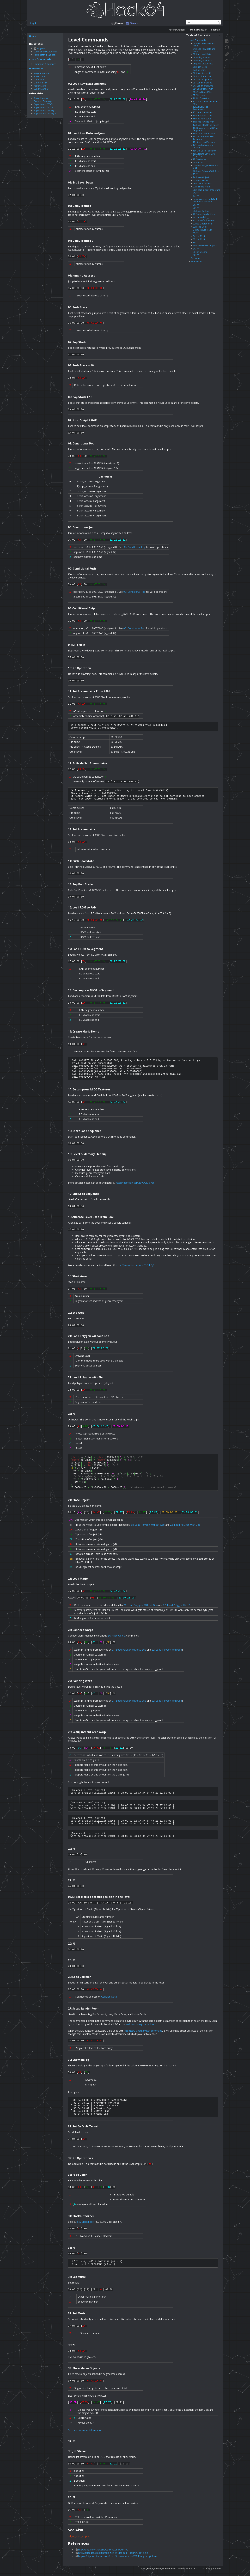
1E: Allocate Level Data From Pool (204, 154)
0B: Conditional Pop (202, 82)
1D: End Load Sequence (205, 150)
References (196, 261)
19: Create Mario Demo (204, 133)
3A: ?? (196, 248)
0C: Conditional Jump (203, 85)
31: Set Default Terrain (204, 220)
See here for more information (85, 2430)
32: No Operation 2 (202, 223)
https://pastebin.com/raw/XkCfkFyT (135, 1265)
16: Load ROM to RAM (203, 121)
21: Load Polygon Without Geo (205, 166)
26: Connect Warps (202, 183)
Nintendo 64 (36, 68)
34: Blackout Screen (202, 229)
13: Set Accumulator (202, 112)
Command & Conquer (45, 63)
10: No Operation (201, 98)
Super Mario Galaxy (44, 110)
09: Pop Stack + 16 (202, 76)
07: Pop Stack (199, 70)
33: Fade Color (200, 226)
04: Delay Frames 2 (202, 60)
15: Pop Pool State (202, 118)
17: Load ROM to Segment (206, 125)
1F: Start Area (199, 159)
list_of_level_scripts (78, 2536)
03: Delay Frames (201, 57)
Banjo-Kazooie (41, 73)
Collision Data (109, 1996)
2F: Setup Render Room (204, 214)
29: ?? (195, 193)
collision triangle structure (140, 2024)
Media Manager (198, 29)
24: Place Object (201, 177)
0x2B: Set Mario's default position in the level (205, 200)
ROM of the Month (40, 59)
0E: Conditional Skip (202, 92)
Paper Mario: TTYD (43, 104)
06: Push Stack (200, 66)
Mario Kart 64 (40, 82)
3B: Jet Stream (200, 252)
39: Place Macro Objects (205, 245)
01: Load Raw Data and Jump (204, 50)
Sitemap (215, 29)
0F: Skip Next (199, 95)
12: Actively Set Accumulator (200, 108)
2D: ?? (196, 207)
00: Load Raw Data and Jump (204, 44)
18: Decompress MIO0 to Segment (205, 129)
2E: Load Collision (201, 211)
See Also (195, 258)
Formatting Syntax (45, 54)
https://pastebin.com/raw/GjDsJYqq (135, 1182)
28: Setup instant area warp (206, 189)
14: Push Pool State (202, 115)
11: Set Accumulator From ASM (205, 102)
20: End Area (199, 162)
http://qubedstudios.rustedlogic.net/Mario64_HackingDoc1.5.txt (113, 2552)
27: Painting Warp (201, 186)
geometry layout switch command (143, 2030)
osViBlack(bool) (85, 2221)
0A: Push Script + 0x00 (203, 79)
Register (41, 48)
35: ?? (195, 233)
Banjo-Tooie (40, 76)
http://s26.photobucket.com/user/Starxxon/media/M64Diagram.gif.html (117, 2556)
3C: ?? (196, 255)
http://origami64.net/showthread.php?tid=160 (103, 2549)
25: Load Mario (200, 180)
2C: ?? (196, 204)
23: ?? (195, 174)
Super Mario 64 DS (43, 107)
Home (32, 36)
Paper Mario (40, 85)
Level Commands (197, 40)
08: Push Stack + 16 (202, 73)
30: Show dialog (201, 217)
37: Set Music (199, 239)
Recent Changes (177, 29)
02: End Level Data (202, 54)
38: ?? (195, 242)
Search (219, 22)
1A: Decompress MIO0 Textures (204, 137)
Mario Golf (39, 79)
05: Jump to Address (203, 63)
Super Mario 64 (41, 88)
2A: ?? (196, 196)
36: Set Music (199, 236)
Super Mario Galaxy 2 (45, 113)
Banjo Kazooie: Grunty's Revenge (43, 99)
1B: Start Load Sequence (205, 142)
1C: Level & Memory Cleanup (203, 146)
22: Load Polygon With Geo (206, 171)
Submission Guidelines (46, 51)
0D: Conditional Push (203, 88)
